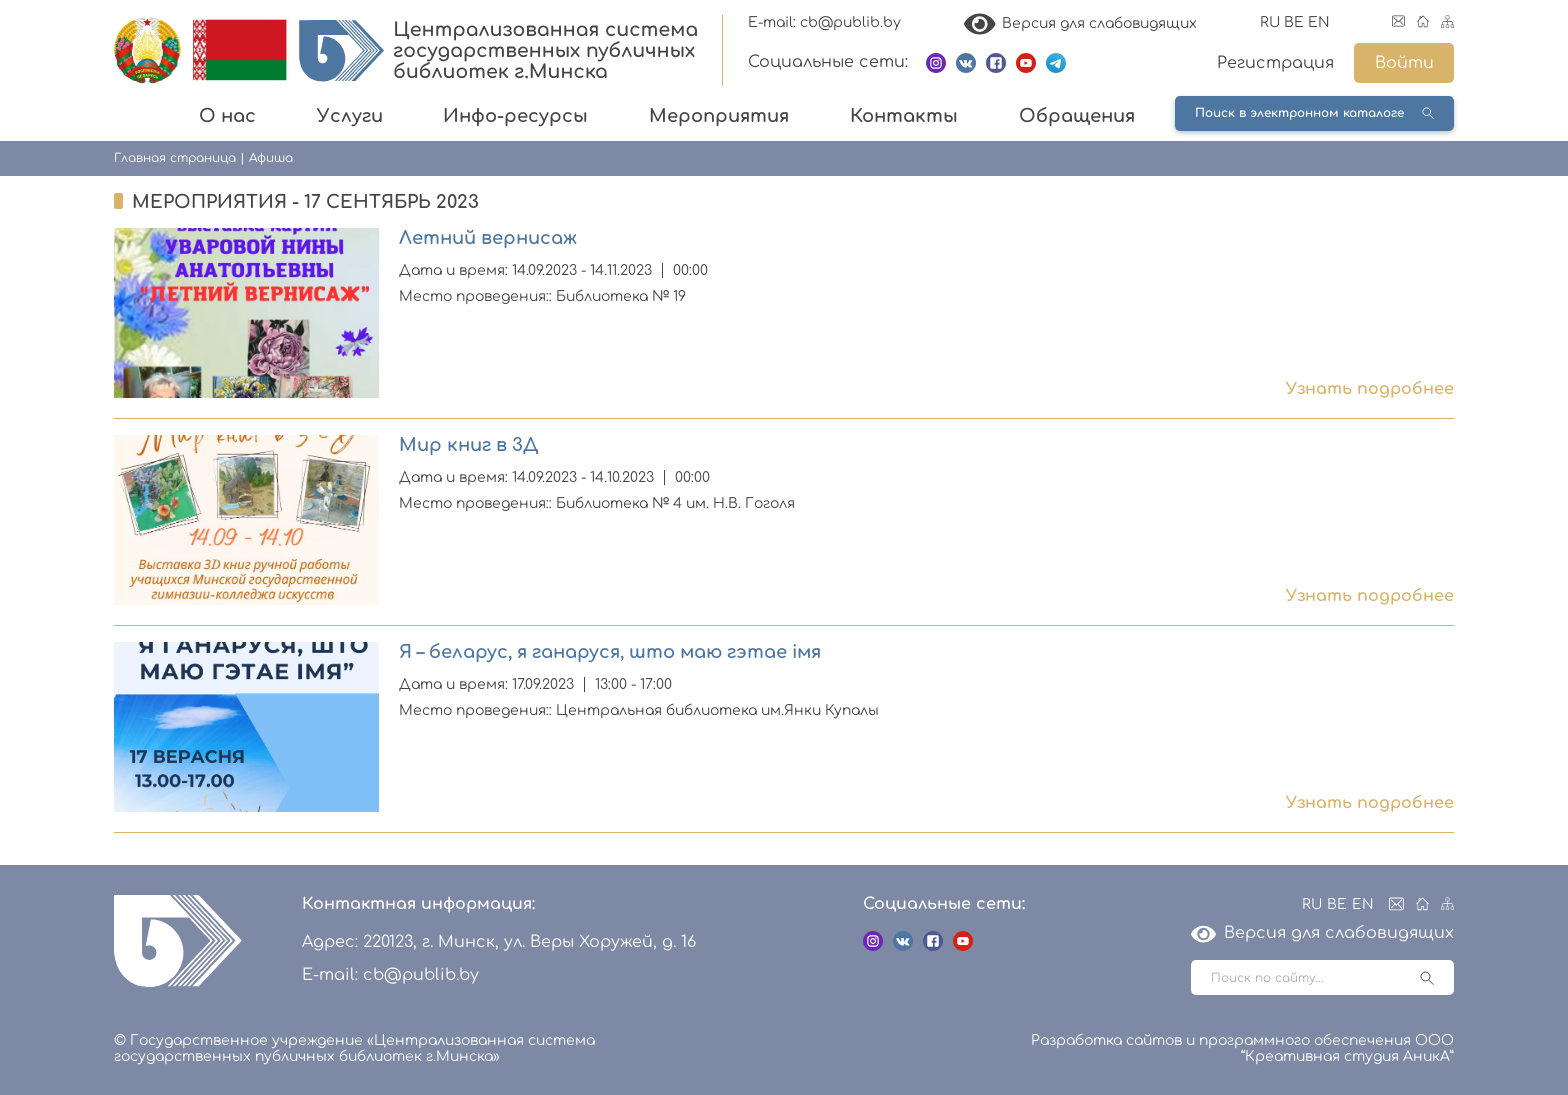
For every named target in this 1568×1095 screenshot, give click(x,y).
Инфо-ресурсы (515, 116)
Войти (1404, 63)
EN (1319, 22)
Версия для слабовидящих (1081, 23)
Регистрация (1275, 63)
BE (1294, 22)
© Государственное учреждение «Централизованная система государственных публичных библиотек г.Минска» (354, 1048)
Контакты (904, 116)
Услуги (350, 116)
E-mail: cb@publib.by (824, 22)
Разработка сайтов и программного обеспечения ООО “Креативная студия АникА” (1242, 1048)
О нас (227, 116)
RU (1270, 22)
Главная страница (175, 158)
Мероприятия (719, 116)
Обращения (1077, 116)
